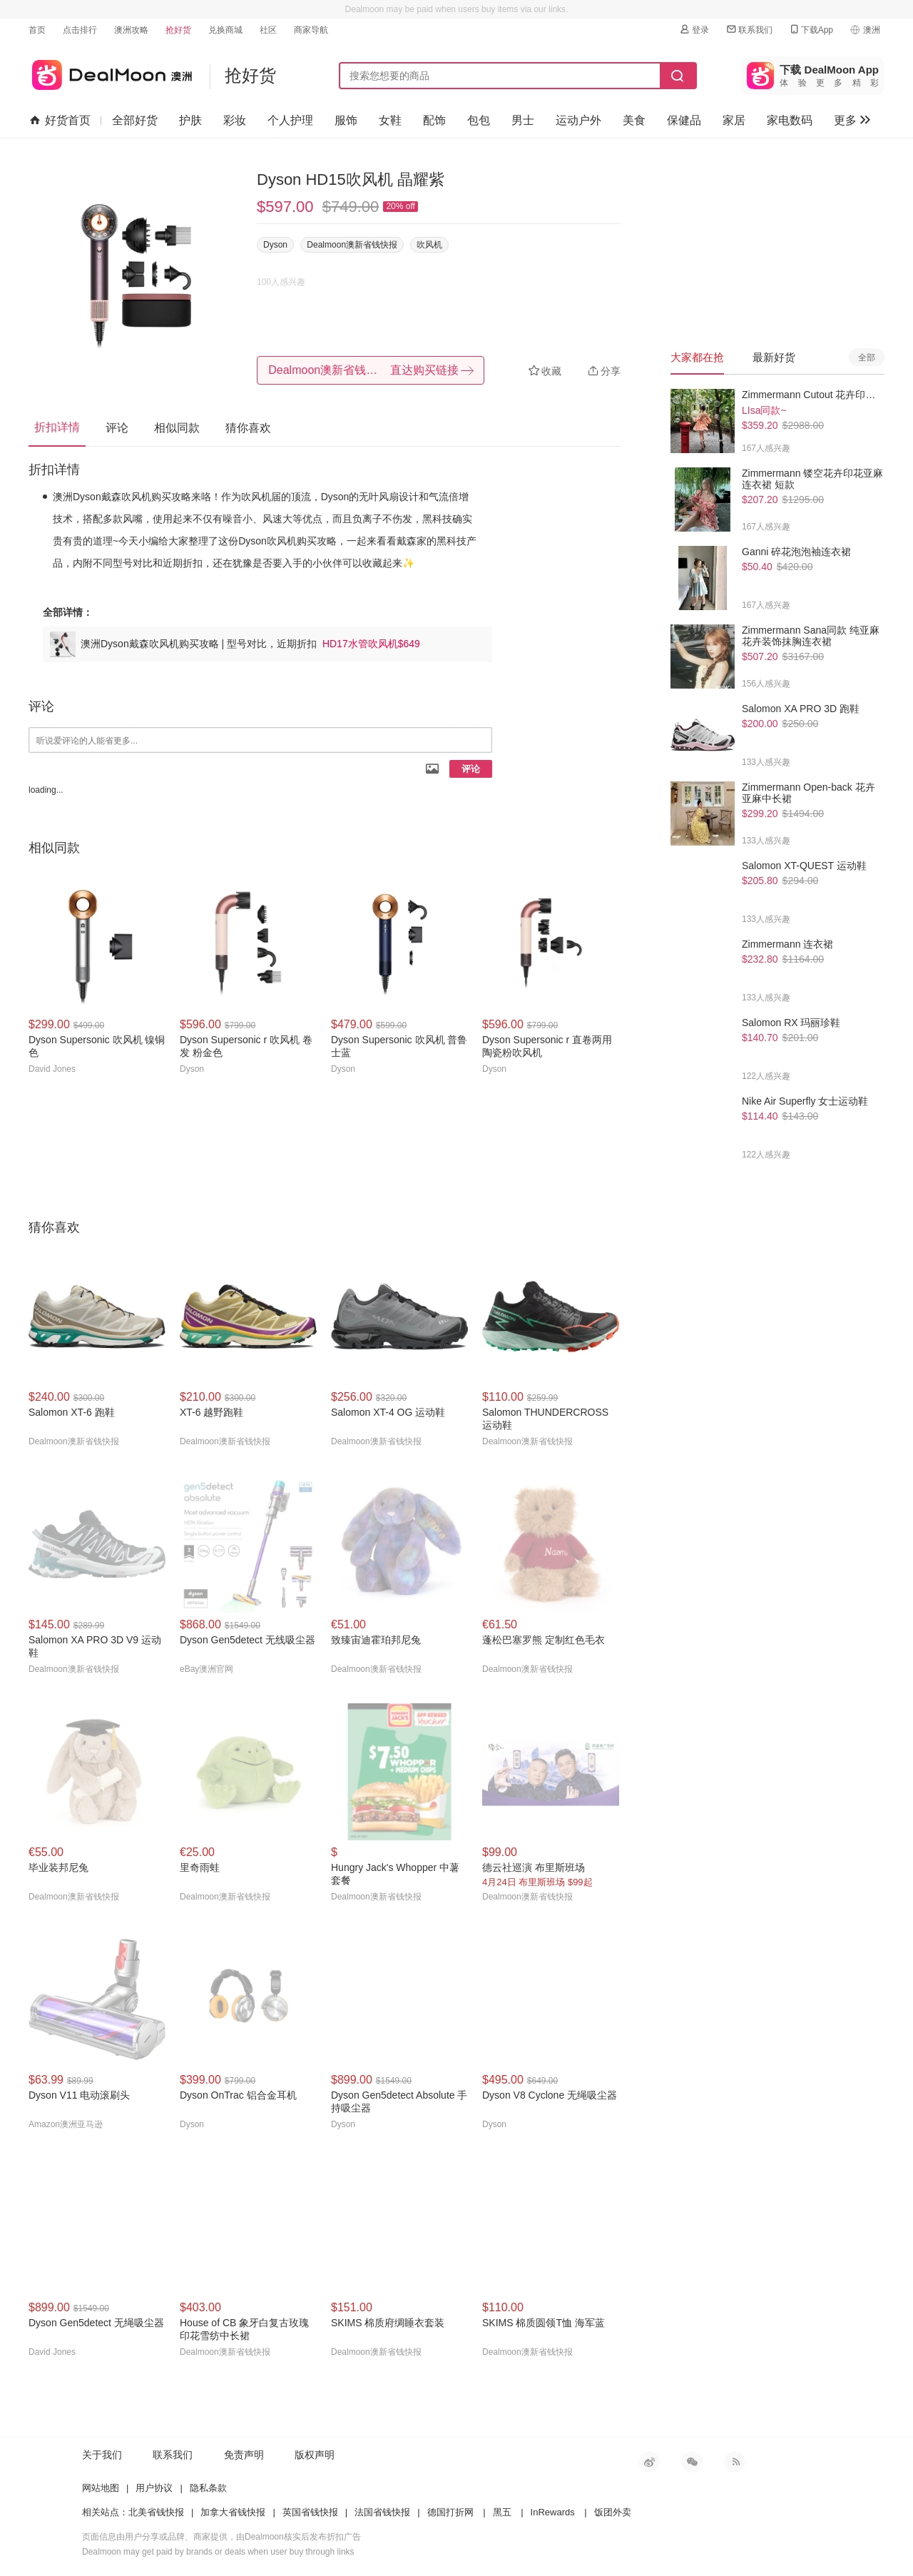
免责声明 (244, 2454)
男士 (522, 120)
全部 (866, 357)
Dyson (275, 245)
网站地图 (100, 2488)
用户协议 (154, 2488)
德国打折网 (450, 2512)
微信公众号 (692, 2462)
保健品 (684, 120)
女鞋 (390, 120)
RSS (734, 2462)
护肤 (190, 120)
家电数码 (789, 120)
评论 (470, 769)
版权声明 (315, 2454)
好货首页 (60, 120)
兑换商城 (225, 30)
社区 (268, 30)
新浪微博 (649, 2462)
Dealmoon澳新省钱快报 (352, 245)
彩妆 (234, 120)
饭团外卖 (612, 2512)
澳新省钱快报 (110, 72)
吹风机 (429, 245)
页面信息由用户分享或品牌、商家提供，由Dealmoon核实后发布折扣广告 (221, 2537)
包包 (478, 120)
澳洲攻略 (131, 30)
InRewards (553, 2512)
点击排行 (80, 30)
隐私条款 (208, 2488)
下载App (810, 29)
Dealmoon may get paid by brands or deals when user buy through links (218, 2552)
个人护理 (290, 120)
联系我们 (748, 29)
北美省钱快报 (156, 2512)
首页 (37, 30)
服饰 (346, 120)
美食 (634, 120)
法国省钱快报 (382, 2512)
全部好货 (135, 120)
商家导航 (311, 30)
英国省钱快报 (310, 2512)
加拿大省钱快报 (232, 2512)
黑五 (502, 2512)
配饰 (434, 120)
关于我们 (102, 2454)
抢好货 (178, 30)
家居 (734, 120)
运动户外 (578, 120)
